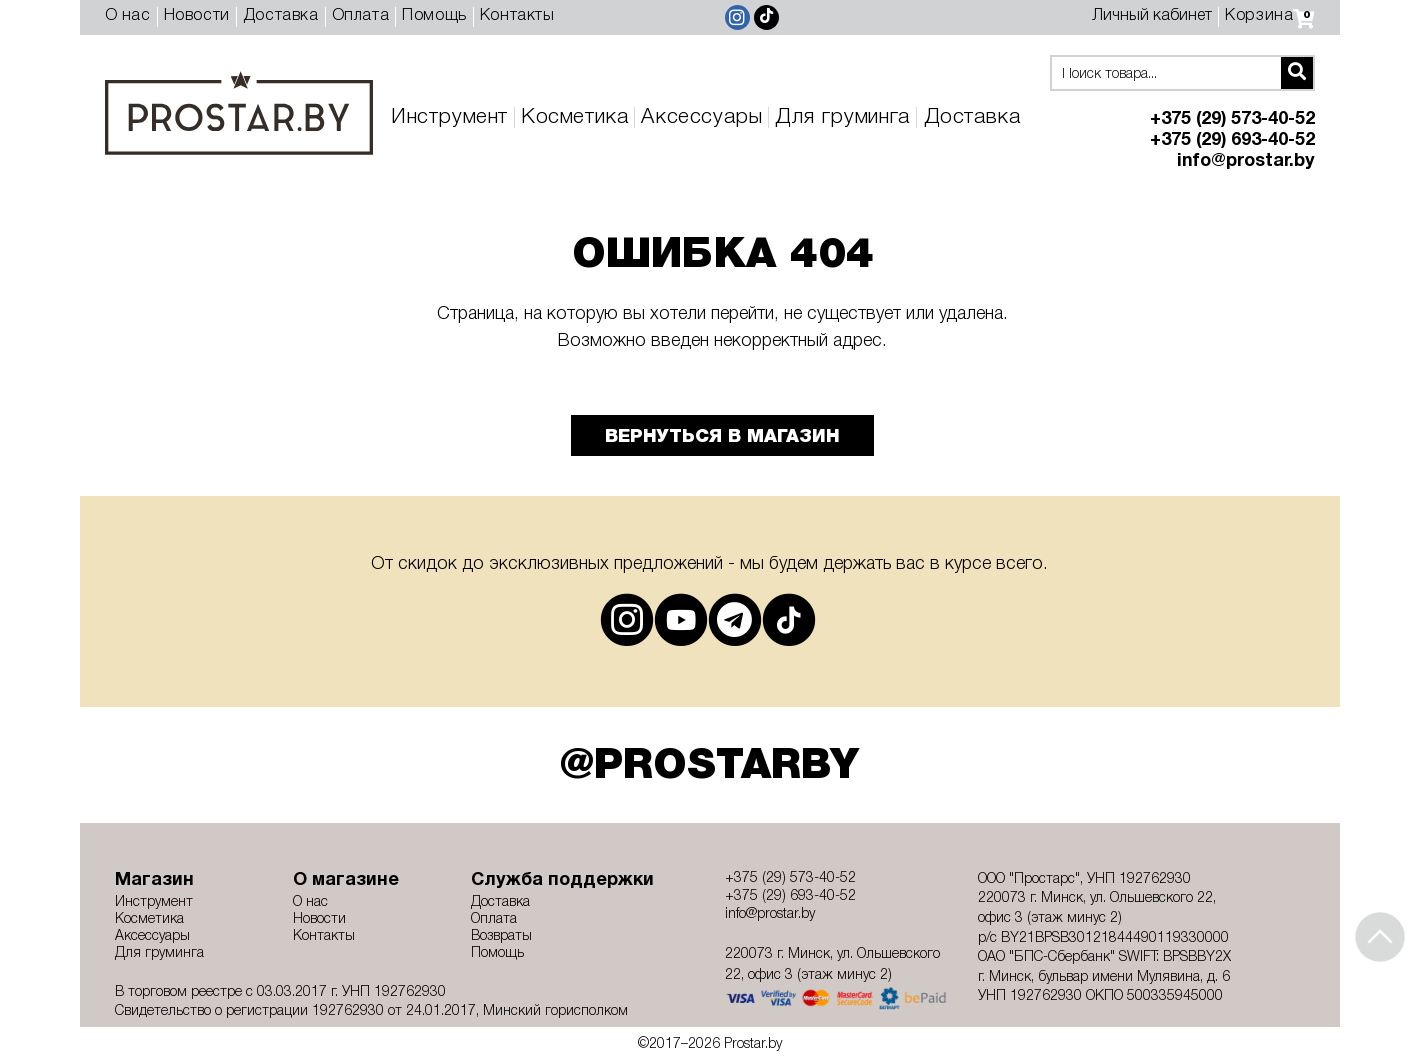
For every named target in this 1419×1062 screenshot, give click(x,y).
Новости (197, 16)
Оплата (361, 16)
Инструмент (449, 117)
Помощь (434, 16)
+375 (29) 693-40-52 (1232, 140)
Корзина (1269, 16)
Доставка (281, 16)
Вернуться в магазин (722, 437)
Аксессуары (701, 117)
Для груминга (842, 117)
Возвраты (501, 936)
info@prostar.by (1246, 161)
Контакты (517, 16)
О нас (128, 16)
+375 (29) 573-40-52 (1232, 119)
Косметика (574, 117)
